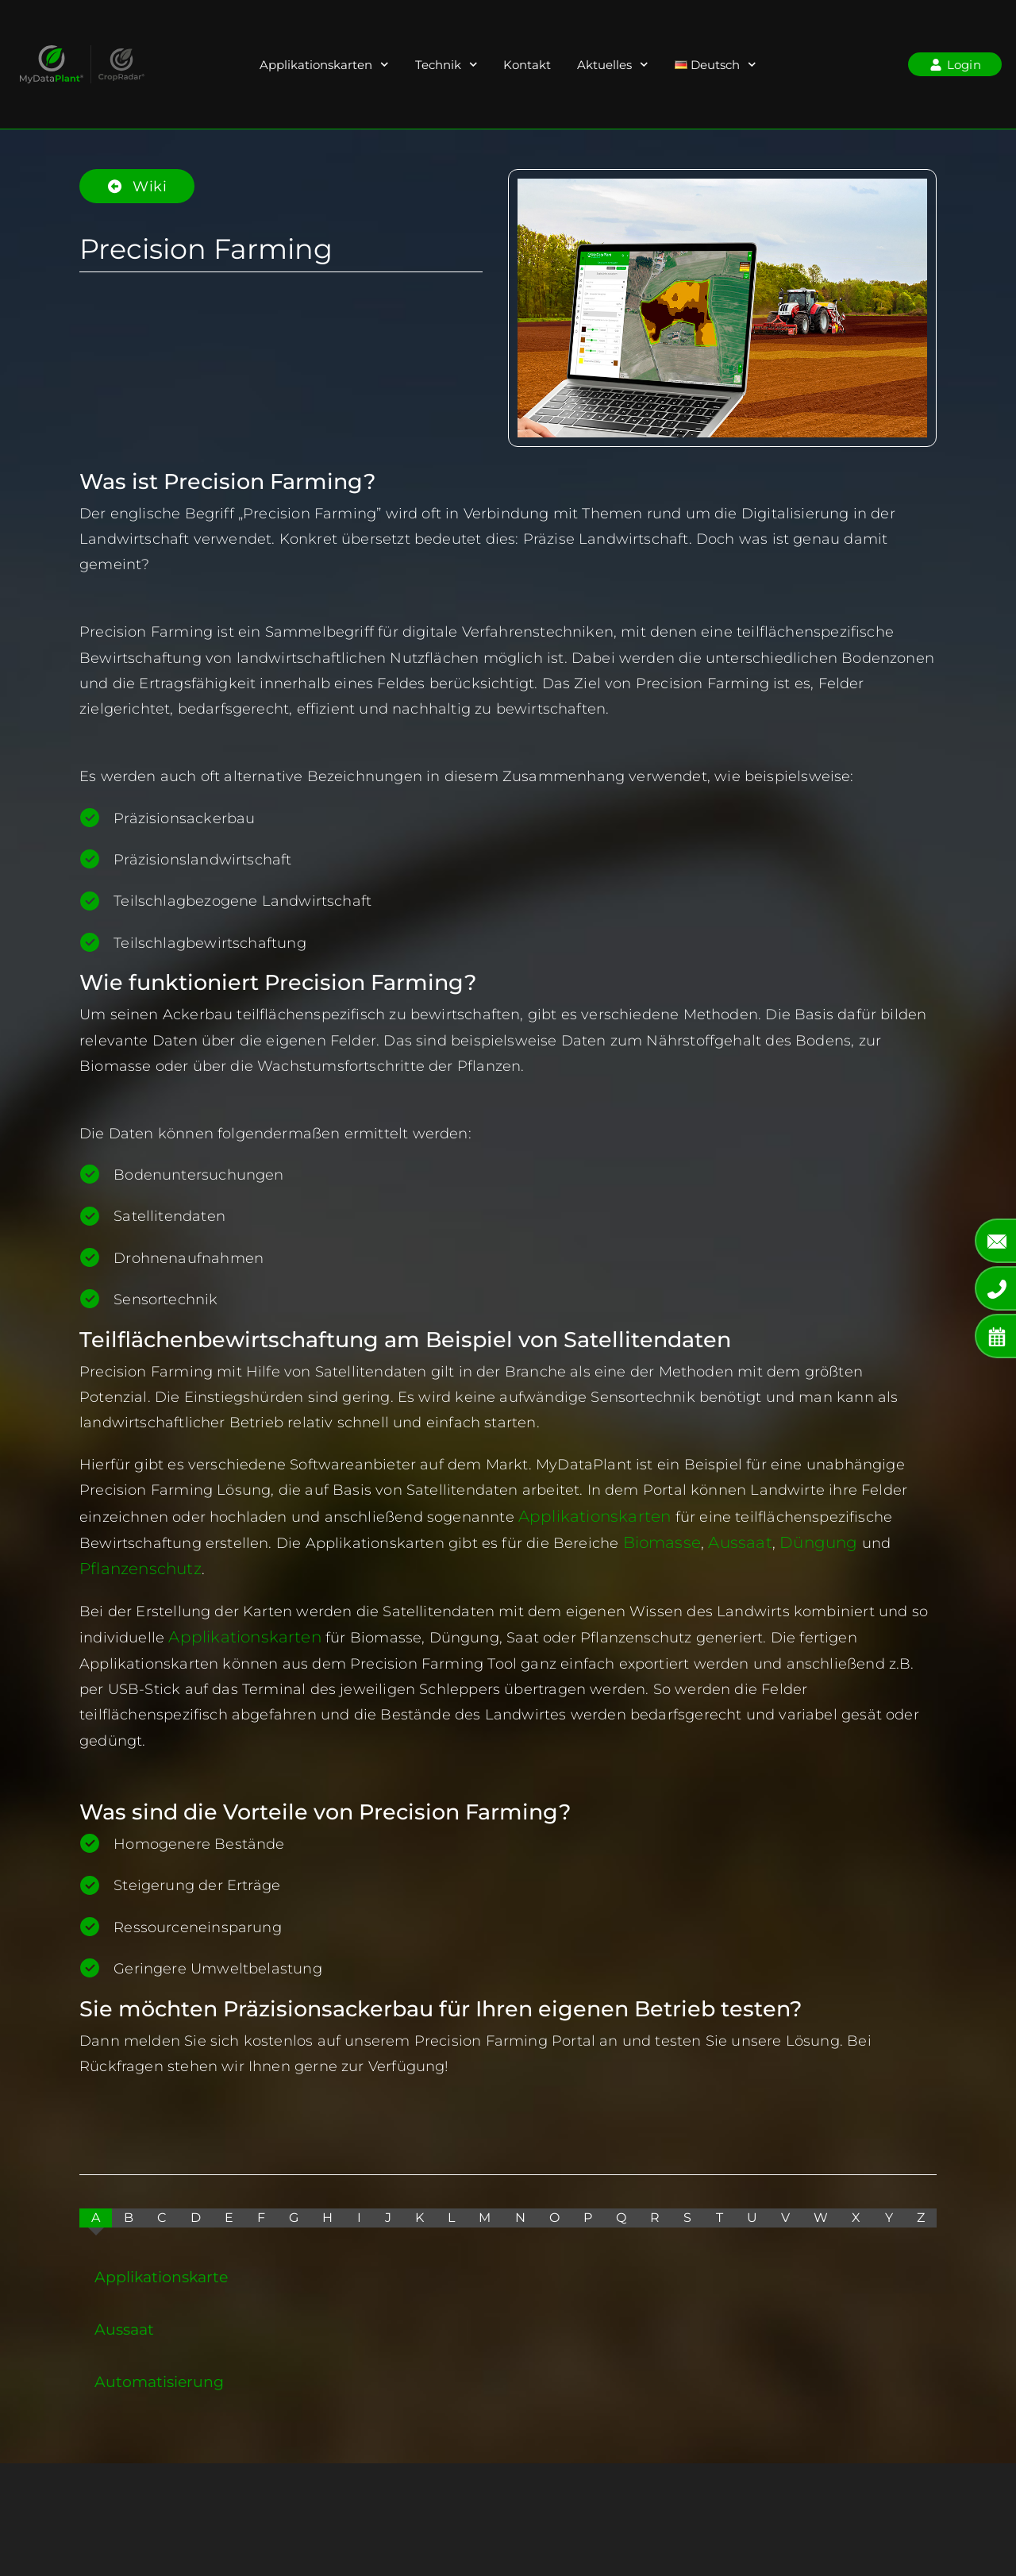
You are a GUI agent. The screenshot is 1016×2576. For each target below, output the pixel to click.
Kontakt (527, 64)
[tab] (95, 2214)
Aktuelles (612, 64)
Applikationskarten (324, 64)
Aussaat (731, 1541)
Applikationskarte (161, 2273)
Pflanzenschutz (135, 1567)
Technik (446, 64)
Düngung (802, 1541)
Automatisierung (159, 2378)
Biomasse (659, 1541)
